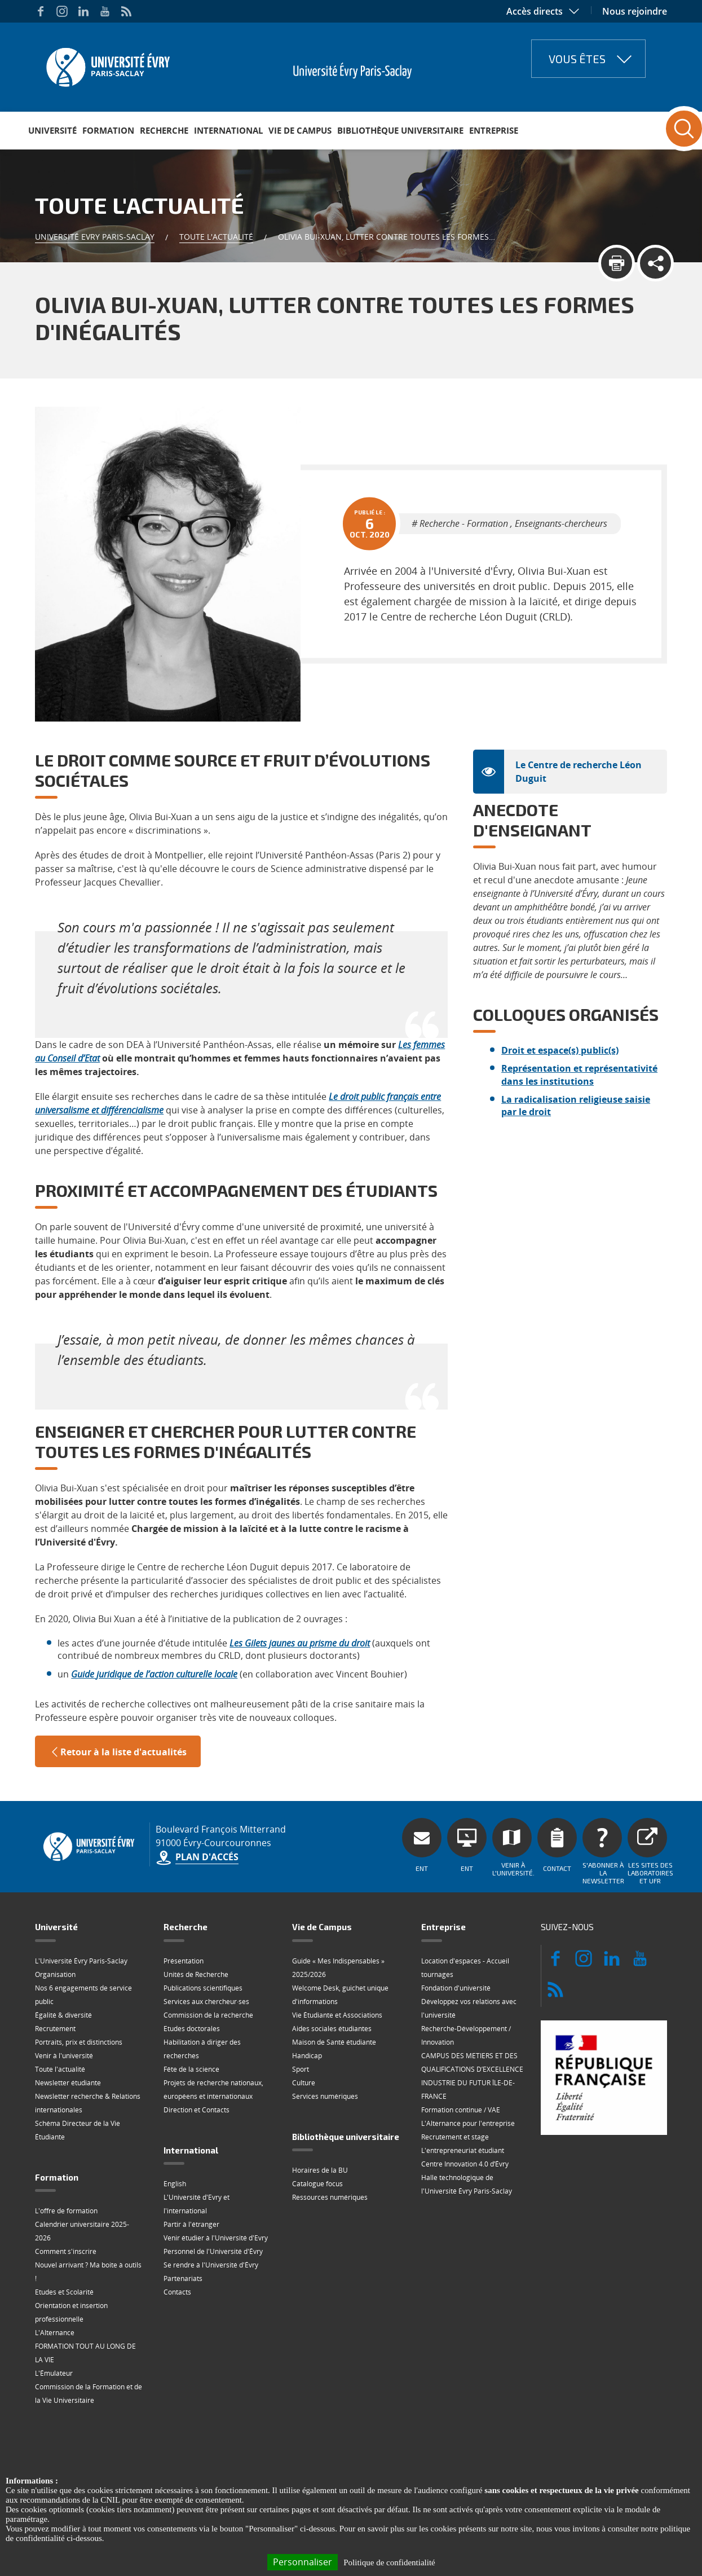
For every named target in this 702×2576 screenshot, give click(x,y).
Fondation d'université (456, 1988)
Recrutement (55, 2028)
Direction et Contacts (196, 2110)
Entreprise (493, 130)
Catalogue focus (317, 2184)
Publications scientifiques (203, 1988)
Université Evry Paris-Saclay (94, 236)
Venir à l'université (64, 2055)
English (175, 2184)
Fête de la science (191, 2069)
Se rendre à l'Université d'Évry (211, 2265)
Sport (300, 2069)
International (228, 130)
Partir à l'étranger (191, 2224)
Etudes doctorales (192, 2028)
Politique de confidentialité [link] (389, 2562)
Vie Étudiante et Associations (337, 2015)
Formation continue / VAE (460, 2110)
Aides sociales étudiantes (332, 2028)
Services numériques (325, 2096)
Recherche (164, 130)
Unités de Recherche (196, 1974)
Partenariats (183, 2278)
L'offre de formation (66, 2211)
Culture (303, 2083)
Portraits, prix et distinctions (78, 2042)
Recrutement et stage (455, 2137)
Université (52, 130)
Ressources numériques (330, 2197)
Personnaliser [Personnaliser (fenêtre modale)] (302, 2562)
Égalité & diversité (63, 2015)
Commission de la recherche (208, 2015)
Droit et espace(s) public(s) (560, 1050)
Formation (108, 130)
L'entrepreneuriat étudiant (462, 2150)
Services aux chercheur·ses (206, 2001)
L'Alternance (54, 2332)
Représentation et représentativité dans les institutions (579, 1074)
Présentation (184, 1961)
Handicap (307, 2055)
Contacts (177, 2292)
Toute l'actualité (216, 236)
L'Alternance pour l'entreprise (468, 2123)
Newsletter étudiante (68, 2083)
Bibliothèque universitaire (400, 130)
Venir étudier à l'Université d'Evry (216, 2238)
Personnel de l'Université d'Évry (213, 2251)
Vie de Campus (300, 130)
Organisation (55, 1974)
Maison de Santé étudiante (334, 2042)
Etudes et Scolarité (64, 2292)
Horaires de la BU (320, 2170)
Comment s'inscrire (65, 2251)
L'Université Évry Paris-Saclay (81, 1961)
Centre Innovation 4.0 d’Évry (465, 2164)
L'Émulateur (54, 2373)
